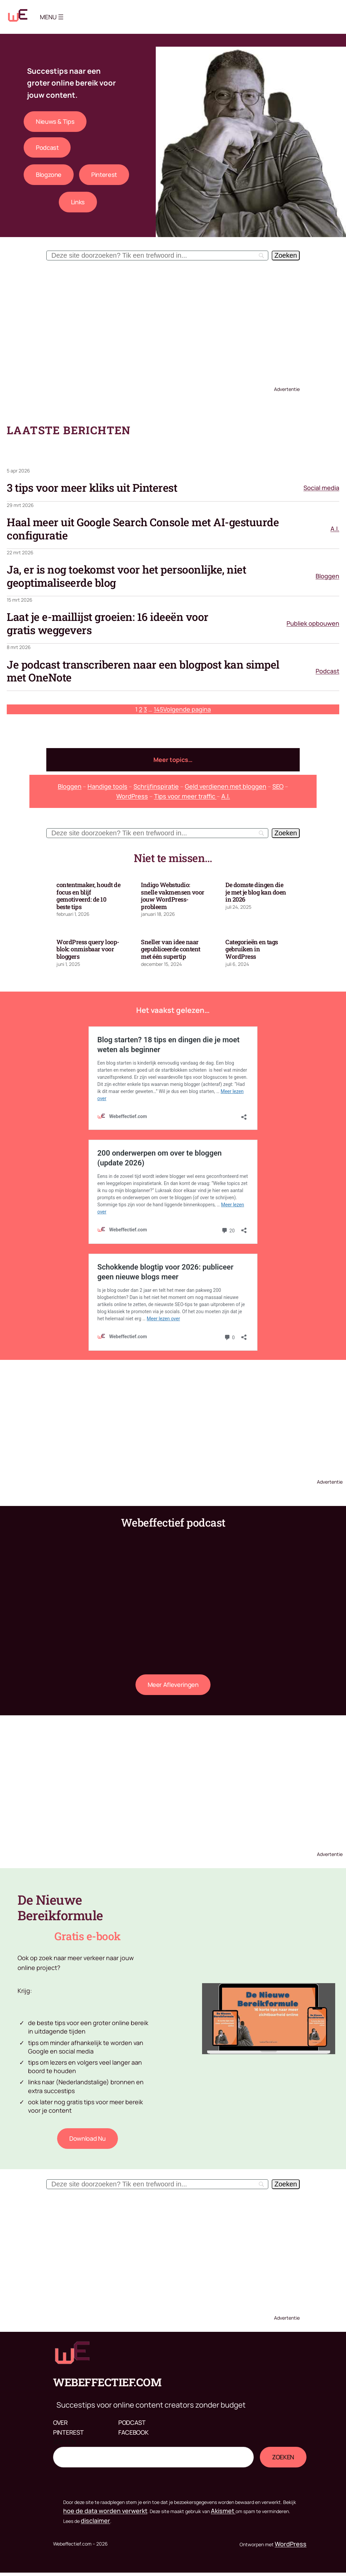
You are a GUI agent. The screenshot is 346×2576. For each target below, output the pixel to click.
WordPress (132, 796)
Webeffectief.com (107, 2382)
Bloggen (327, 576)
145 (158, 709)
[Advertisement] (173, 321)
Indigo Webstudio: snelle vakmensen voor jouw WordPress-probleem (172, 895)
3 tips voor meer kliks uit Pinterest (92, 487)
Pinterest (104, 174)
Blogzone (48, 174)
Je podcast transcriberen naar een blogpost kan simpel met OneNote (143, 671)
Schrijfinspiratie (156, 786)
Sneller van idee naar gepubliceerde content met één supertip (170, 949)
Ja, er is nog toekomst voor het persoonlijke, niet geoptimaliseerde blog (126, 576)
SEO (277, 786)
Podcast (47, 147)
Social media (321, 488)
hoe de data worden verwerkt (105, 2511)
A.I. (334, 529)
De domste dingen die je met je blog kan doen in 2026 (255, 892)
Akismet (223, 2511)
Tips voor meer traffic (185, 796)
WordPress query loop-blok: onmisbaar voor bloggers (87, 949)
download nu (87, 2138)
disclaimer (95, 2520)
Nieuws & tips (55, 121)
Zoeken (64, 2442)
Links (78, 202)
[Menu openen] (61, 17)
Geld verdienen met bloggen (225, 786)
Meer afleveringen (173, 1684)
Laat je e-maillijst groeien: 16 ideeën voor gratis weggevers (107, 623)
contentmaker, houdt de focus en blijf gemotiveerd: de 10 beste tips (88, 895)
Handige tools (107, 786)
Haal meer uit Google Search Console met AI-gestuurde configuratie (143, 529)
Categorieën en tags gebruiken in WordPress (251, 949)
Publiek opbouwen (313, 623)
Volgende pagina (187, 709)
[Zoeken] (286, 255)
